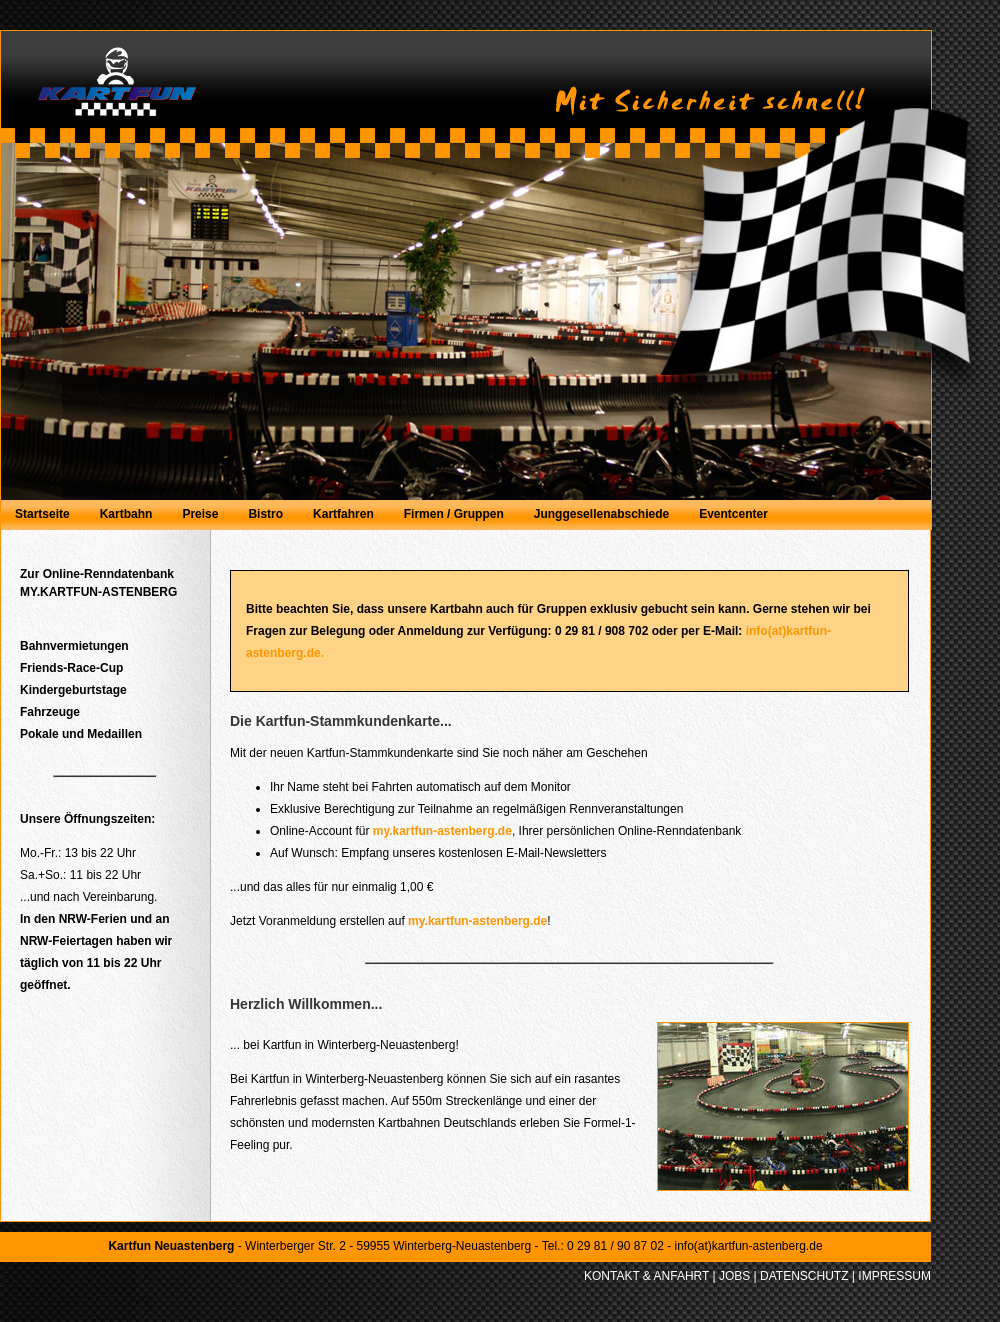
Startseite (42, 514)
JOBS (734, 1276)
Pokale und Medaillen (81, 734)
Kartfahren (343, 514)
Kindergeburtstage (73, 690)
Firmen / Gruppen (454, 514)
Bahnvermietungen (74, 646)
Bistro (265, 514)
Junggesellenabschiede (601, 514)
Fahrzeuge (50, 712)
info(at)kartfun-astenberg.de (748, 1246)
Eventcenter (733, 514)
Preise (200, 514)
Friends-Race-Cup (71, 668)
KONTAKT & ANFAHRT (646, 1276)
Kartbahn (126, 514)
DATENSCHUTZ (804, 1276)
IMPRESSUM (894, 1276)
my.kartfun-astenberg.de (442, 831)
